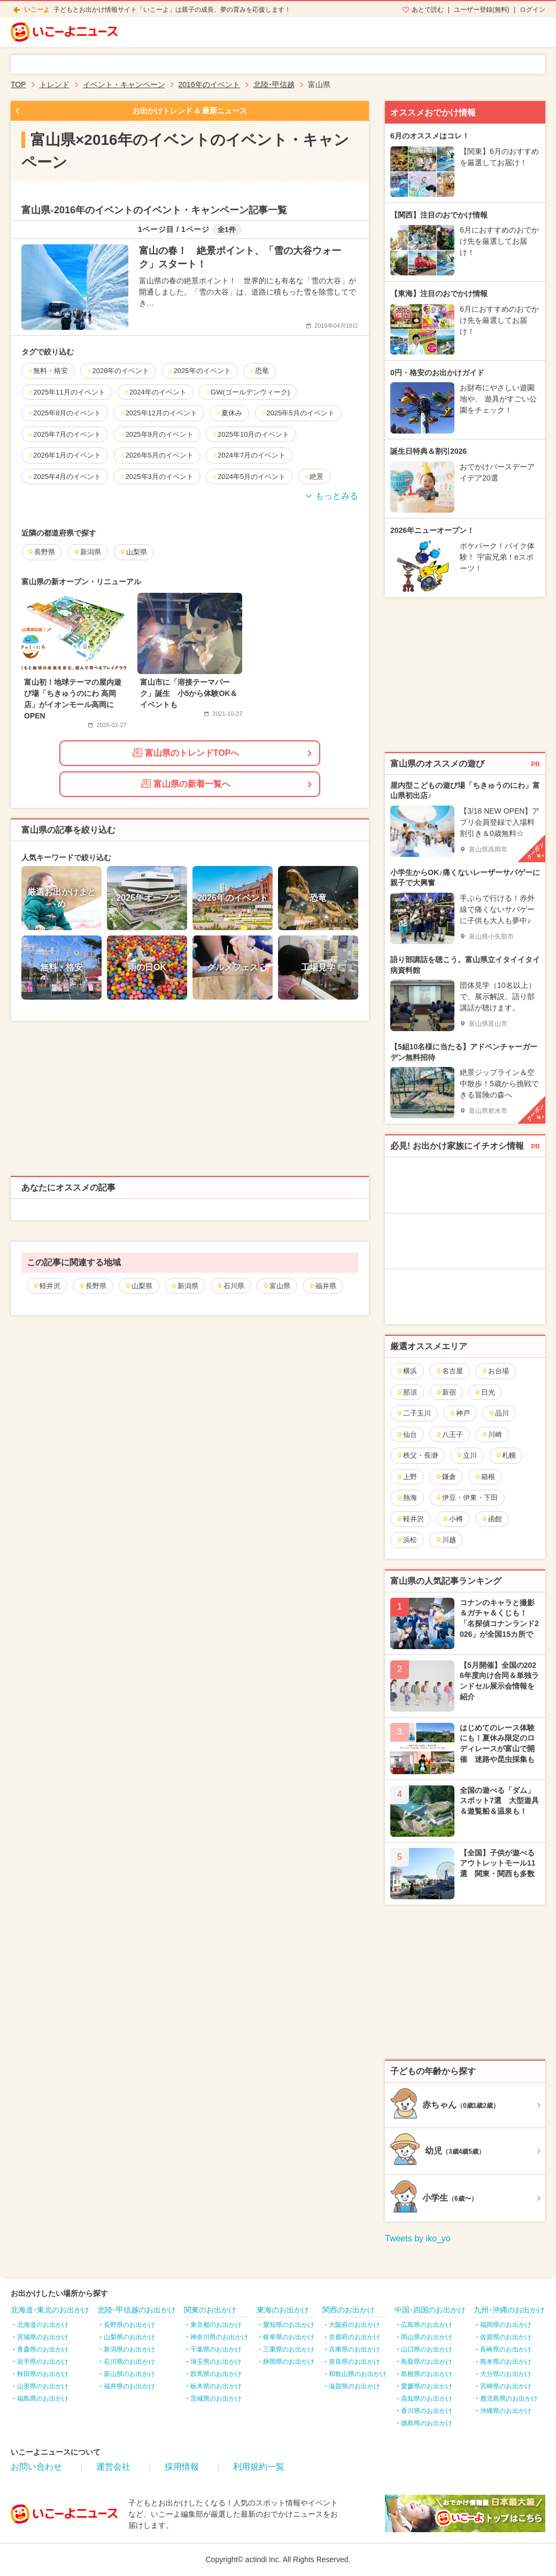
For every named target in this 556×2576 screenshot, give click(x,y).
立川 (466, 1455)
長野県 (92, 1286)
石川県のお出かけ (129, 2361)
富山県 (276, 1286)
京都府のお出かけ (354, 2337)
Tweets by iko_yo (418, 2238)
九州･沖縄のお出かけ (509, 2310)
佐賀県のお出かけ (505, 2337)
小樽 (452, 1519)
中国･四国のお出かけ (430, 2310)
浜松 (406, 1540)
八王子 (449, 1434)
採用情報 (182, 2466)
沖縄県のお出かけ (505, 2411)
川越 (445, 1540)
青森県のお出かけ (42, 2349)
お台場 (495, 1371)
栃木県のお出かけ (216, 2386)
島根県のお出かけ (426, 2374)
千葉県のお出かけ (216, 2349)
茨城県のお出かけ (216, 2398)
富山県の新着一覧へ (185, 783)
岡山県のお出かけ (426, 2337)
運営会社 (113, 2466)
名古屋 (449, 1371)
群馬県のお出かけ (216, 2374)
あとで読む (428, 9)
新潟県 (184, 1286)
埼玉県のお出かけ (216, 2361)
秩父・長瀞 (417, 1455)
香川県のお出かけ (426, 2411)
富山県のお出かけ (129, 2374)
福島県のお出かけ (42, 2398)
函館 (491, 1519)
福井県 (322, 1286)
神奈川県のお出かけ (219, 2337)
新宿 (445, 1392)
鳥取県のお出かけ (426, 2361)
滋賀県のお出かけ (354, 2386)
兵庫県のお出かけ (354, 2349)
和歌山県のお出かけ (358, 2374)
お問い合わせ (36, 2466)
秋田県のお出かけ (42, 2374)
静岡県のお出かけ (288, 2361)
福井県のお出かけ (129, 2386)
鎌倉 (445, 1477)
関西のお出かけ (348, 2310)
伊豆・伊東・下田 (466, 1498)
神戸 (459, 1413)
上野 (406, 1477)
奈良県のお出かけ (354, 2361)
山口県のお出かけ (426, 2349)
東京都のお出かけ (216, 2325)
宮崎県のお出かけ (505, 2386)
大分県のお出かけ (505, 2374)
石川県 (230, 1286)
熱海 (406, 1498)
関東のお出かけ (210, 2310)
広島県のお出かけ (426, 2325)
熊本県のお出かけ (505, 2361)
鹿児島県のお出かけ (509, 2398)
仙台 (406, 1434)
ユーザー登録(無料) (481, 9)
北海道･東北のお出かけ (50, 2310)
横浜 (406, 1371)
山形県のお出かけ (42, 2386)
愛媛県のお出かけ (426, 2386)
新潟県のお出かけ (129, 2349)
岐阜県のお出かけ (288, 2337)
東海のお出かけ (283, 2310)
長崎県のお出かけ (505, 2349)
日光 (484, 1392)
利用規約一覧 (258, 2466)
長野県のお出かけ (129, 2325)
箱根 (484, 1477)
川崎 (491, 1434)
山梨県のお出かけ (129, 2337)
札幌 (505, 1455)
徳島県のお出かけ (426, 2423)
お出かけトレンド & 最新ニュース (190, 110)
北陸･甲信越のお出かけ (136, 2310)
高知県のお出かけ (426, 2398)
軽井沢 (46, 1286)
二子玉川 (413, 1413)
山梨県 (138, 1286)
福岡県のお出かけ (505, 2325)
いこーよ (37, 9)
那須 (406, 1392)
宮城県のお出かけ (42, 2337)
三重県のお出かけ (288, 2349)
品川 (498, 1413)
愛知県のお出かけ (288, 2325)
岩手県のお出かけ (42, 2361)
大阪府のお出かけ (354, 2325)
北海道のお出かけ (42, 2325)
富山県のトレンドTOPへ (186, 752)
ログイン (532, 9)
